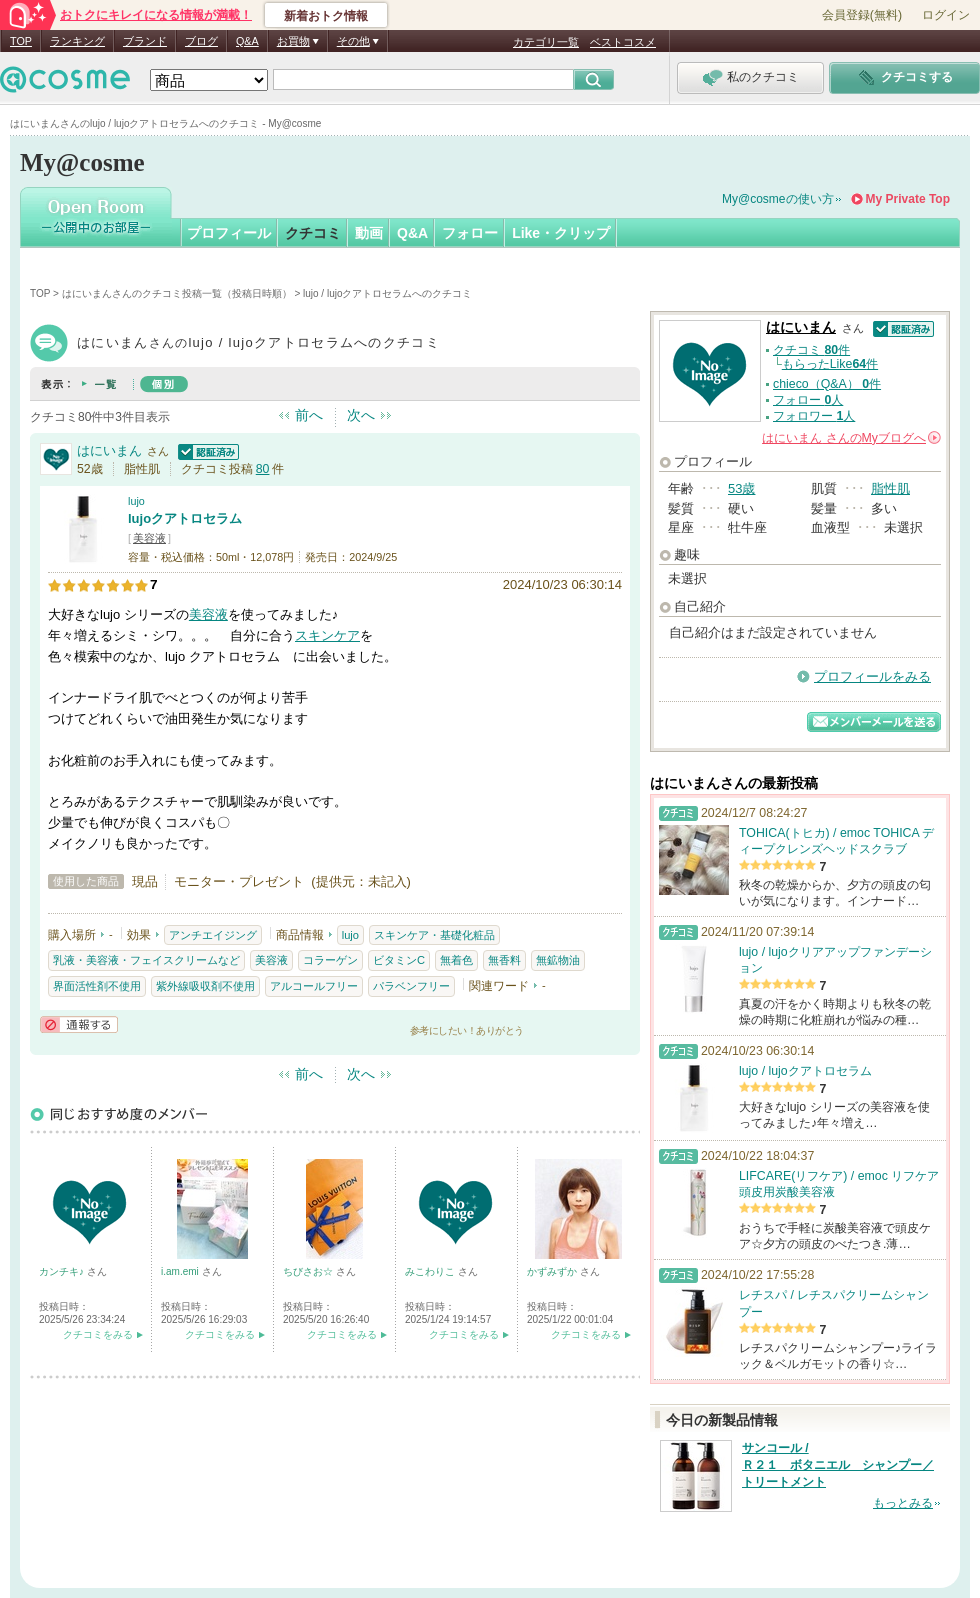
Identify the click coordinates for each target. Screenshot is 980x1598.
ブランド (145, 41)
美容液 (149, 538)
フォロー (470, 233)
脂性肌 (890, 488)
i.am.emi (181, 1271)
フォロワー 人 (814, 416)
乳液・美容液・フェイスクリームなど (146, 960)
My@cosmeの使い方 (778, 199)
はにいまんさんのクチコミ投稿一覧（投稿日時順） (177, 293)
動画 (369, 233)
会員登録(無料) (862, 15)
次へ (361, 415)
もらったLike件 (830, 364)
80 (263, 469)
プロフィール (229, 233)
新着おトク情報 (326, 16)
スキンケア (327, 635)
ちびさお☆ (309, 1271)
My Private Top (908, 199)
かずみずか (553, 1271)
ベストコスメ (623, 42)
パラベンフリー (411, 986)
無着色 (456, 960)
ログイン (946, 15)
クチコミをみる (98, 1334)
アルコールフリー (314, 986)
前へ (309, 415)
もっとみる (903, 1503)
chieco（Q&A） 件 (827, 384)
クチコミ (313, 233)
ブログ (201, 41)
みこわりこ (431, 1271)
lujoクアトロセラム (185, 518)
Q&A (247, 41)
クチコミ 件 (811, 350)
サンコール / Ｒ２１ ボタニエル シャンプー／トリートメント (838, 1465)
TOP (21, 41)
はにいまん (109, 450)
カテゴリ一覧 (546, 42)
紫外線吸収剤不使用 (205, 986)
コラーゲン (330, 960)
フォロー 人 (808, 400)
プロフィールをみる (872, 676)
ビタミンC (399, 960)
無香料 (504, 960)
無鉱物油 (558, 960)
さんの (851, 438)
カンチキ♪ (63, 1271)
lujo (136, 501)
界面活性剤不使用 (97, 986)
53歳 (741, 488)
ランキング (77, 41)
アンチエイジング (213, 935)
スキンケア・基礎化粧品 (434, 935)
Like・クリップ (561, 233)
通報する (79, 1024)
